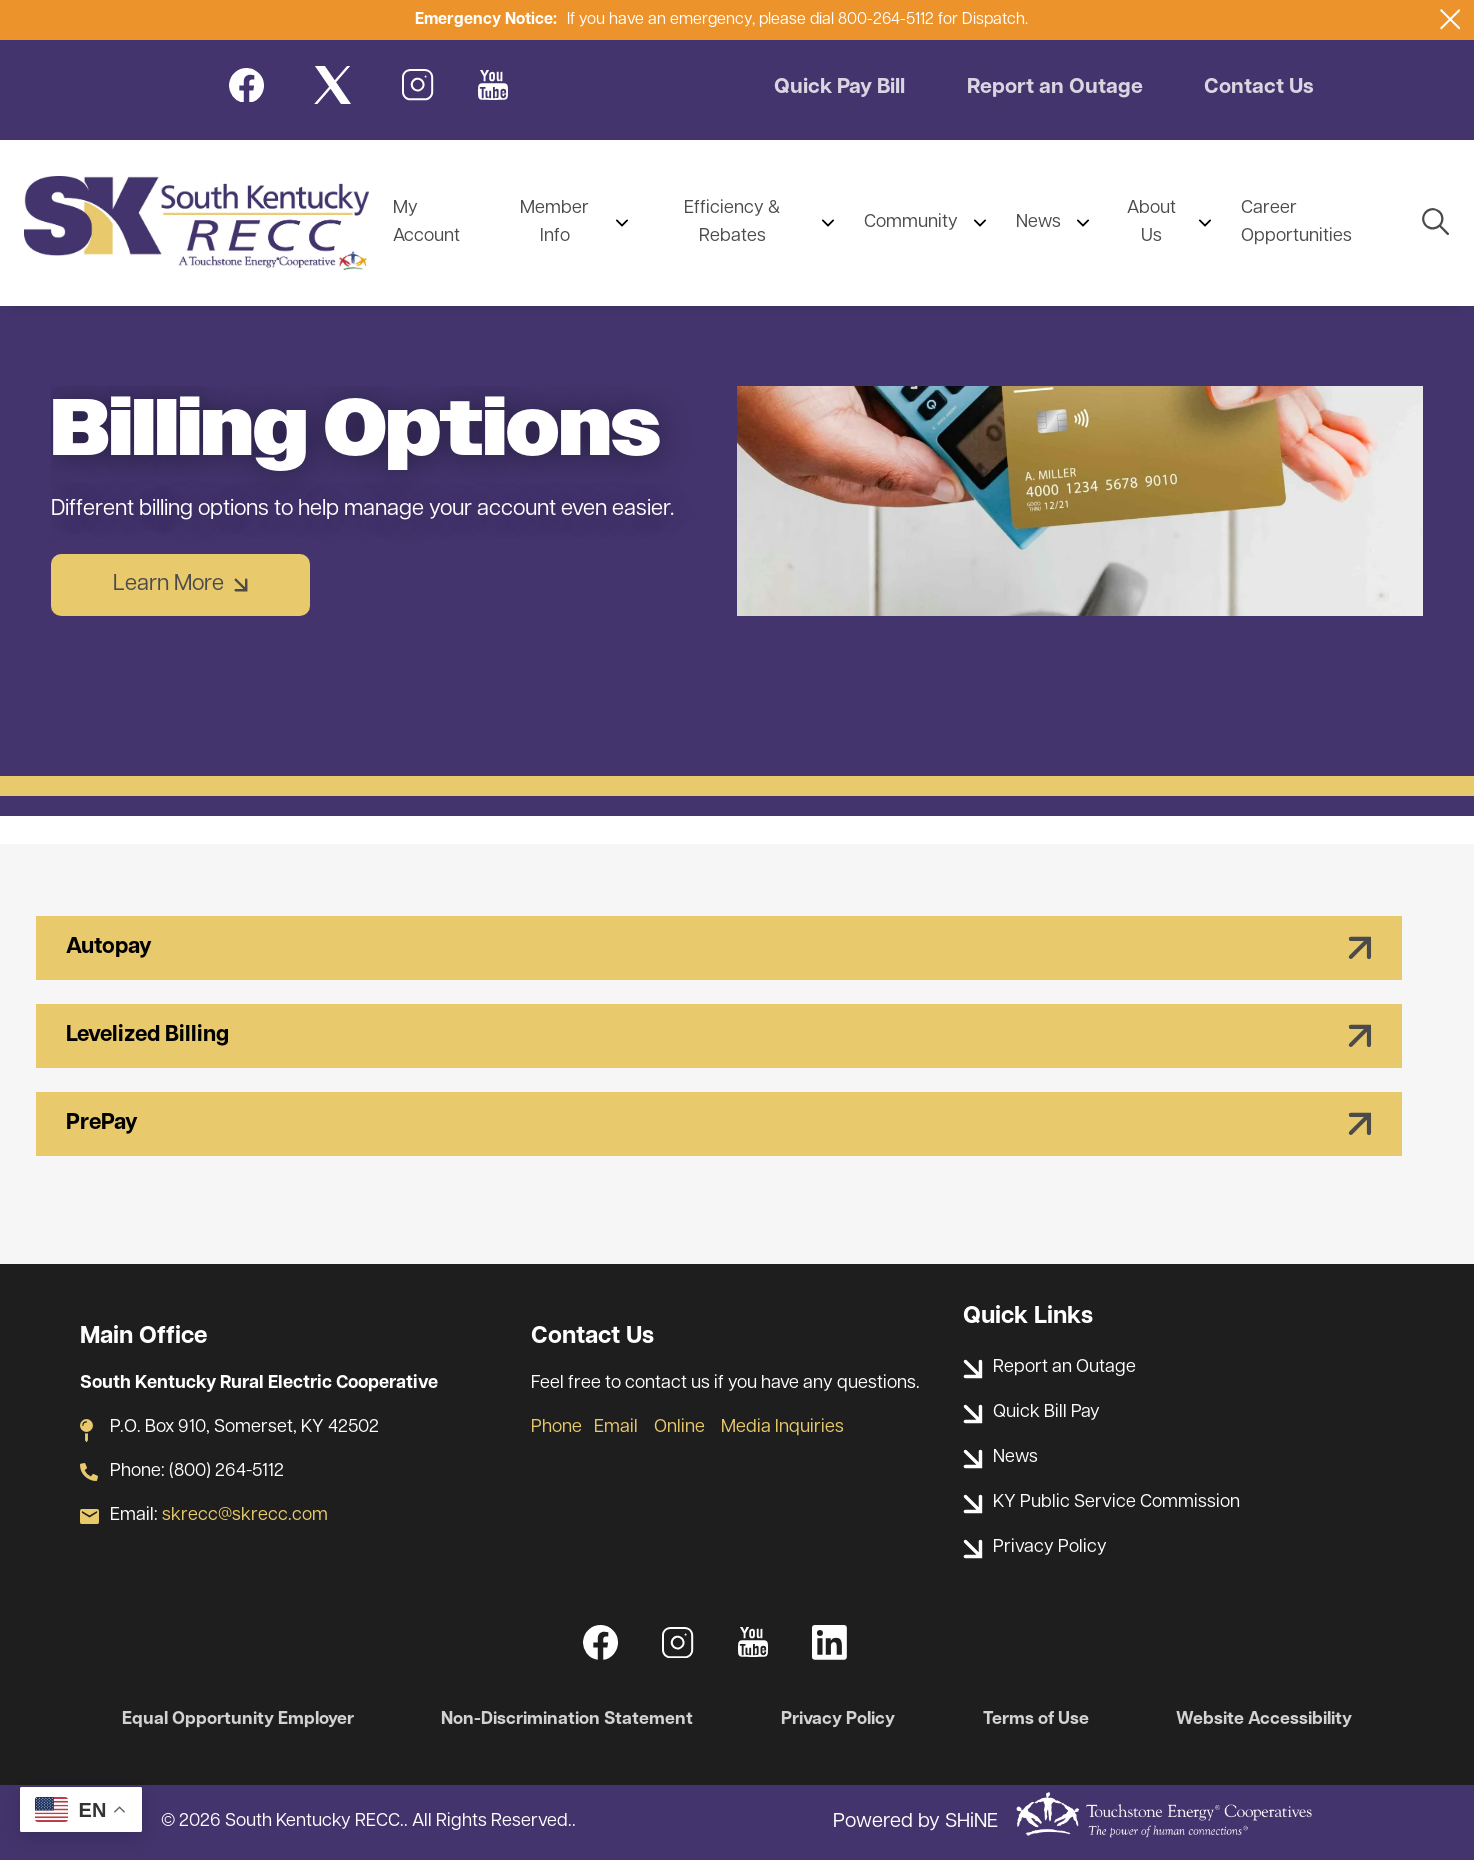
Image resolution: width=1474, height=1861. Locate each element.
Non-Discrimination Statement (567, 1719)
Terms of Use (1036, 1719)
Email (616, 1427)
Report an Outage (1059, 89)
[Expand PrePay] (719, 1124)
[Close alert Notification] (1450, 19)
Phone (556, 1427)
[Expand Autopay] (719, 948)
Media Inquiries (782, 1427)
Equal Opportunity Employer (236, 1719)
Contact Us (1264, 89)
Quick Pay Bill (840, 89)
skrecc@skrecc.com (245, 1515)
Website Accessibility (1265, 1719)
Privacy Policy (840, 1719)
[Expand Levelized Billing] (719, 1036)
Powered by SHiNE (915, 1823)
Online (679, 1427)
